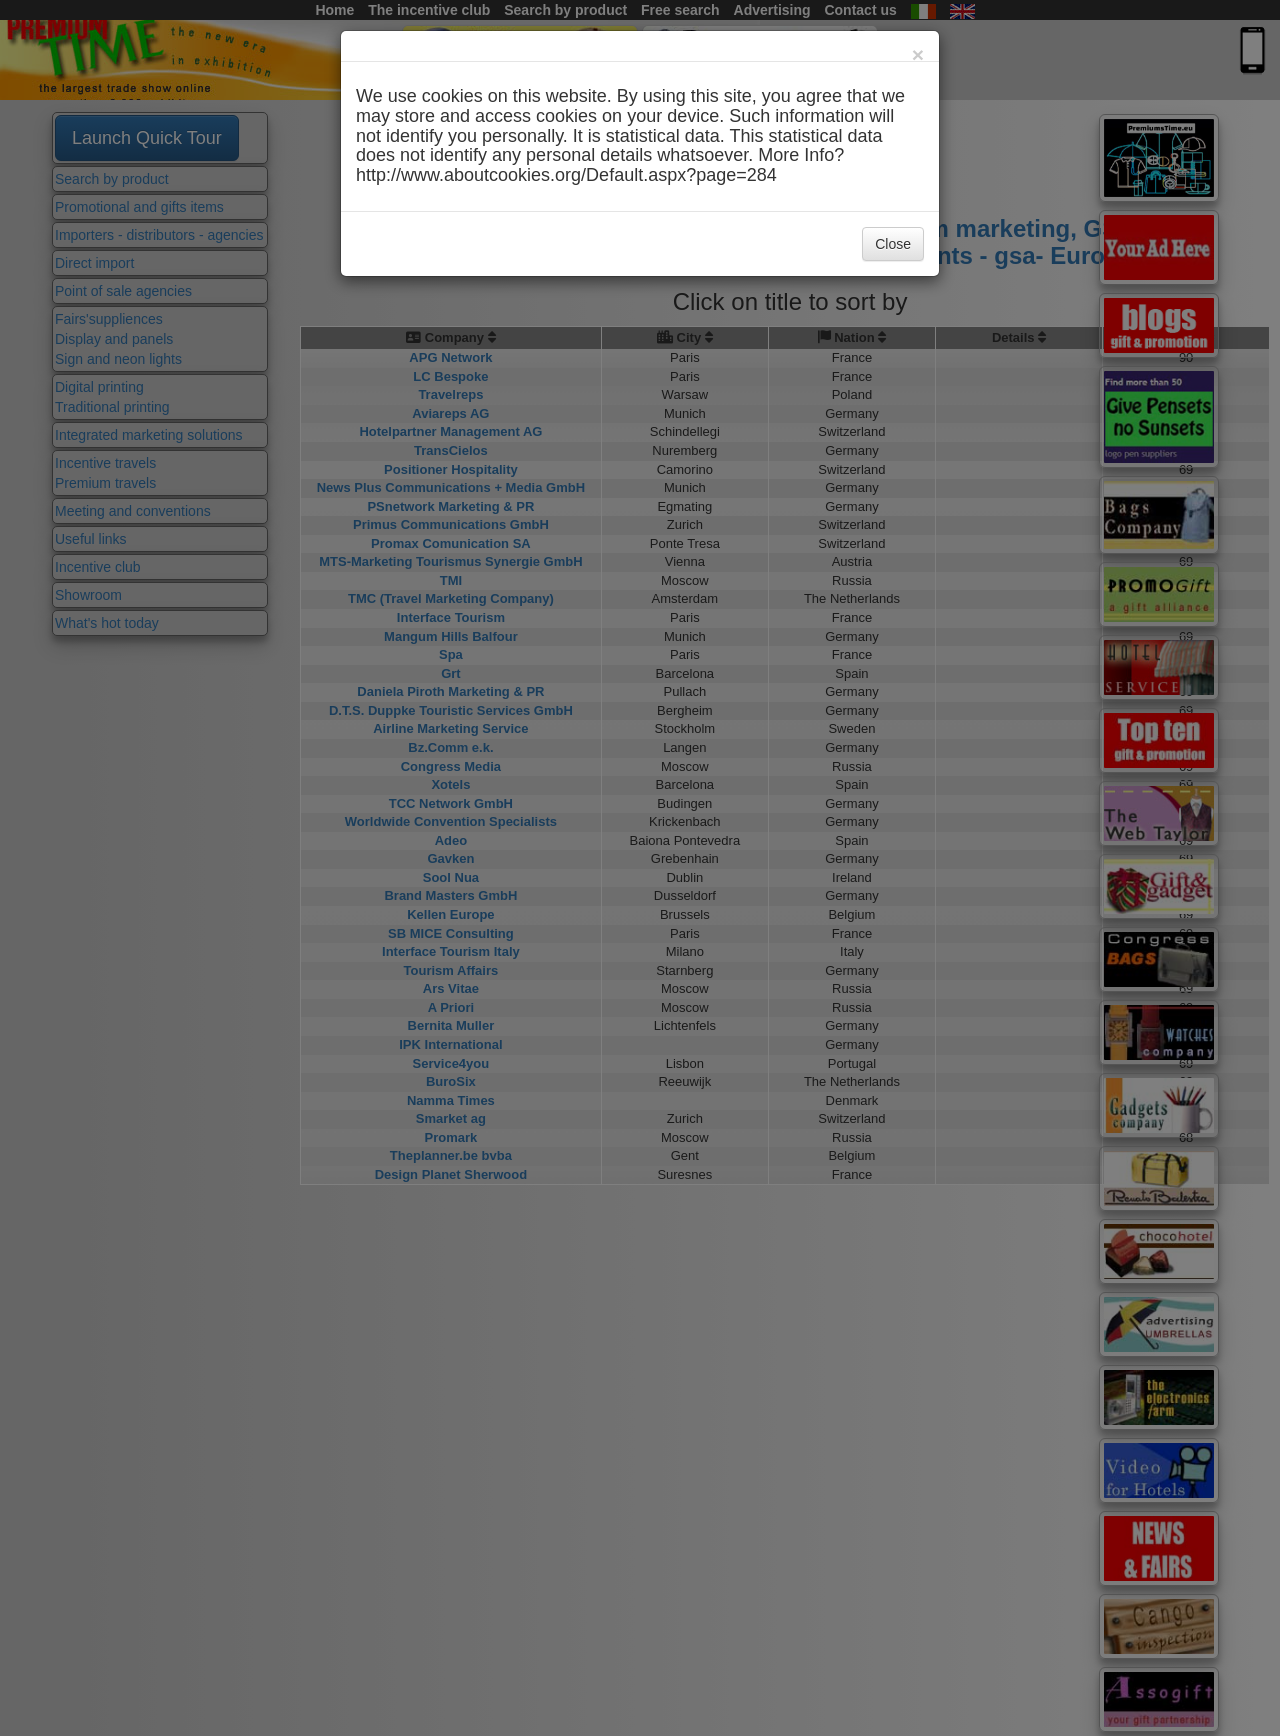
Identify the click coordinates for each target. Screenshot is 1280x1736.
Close (893, 244)
